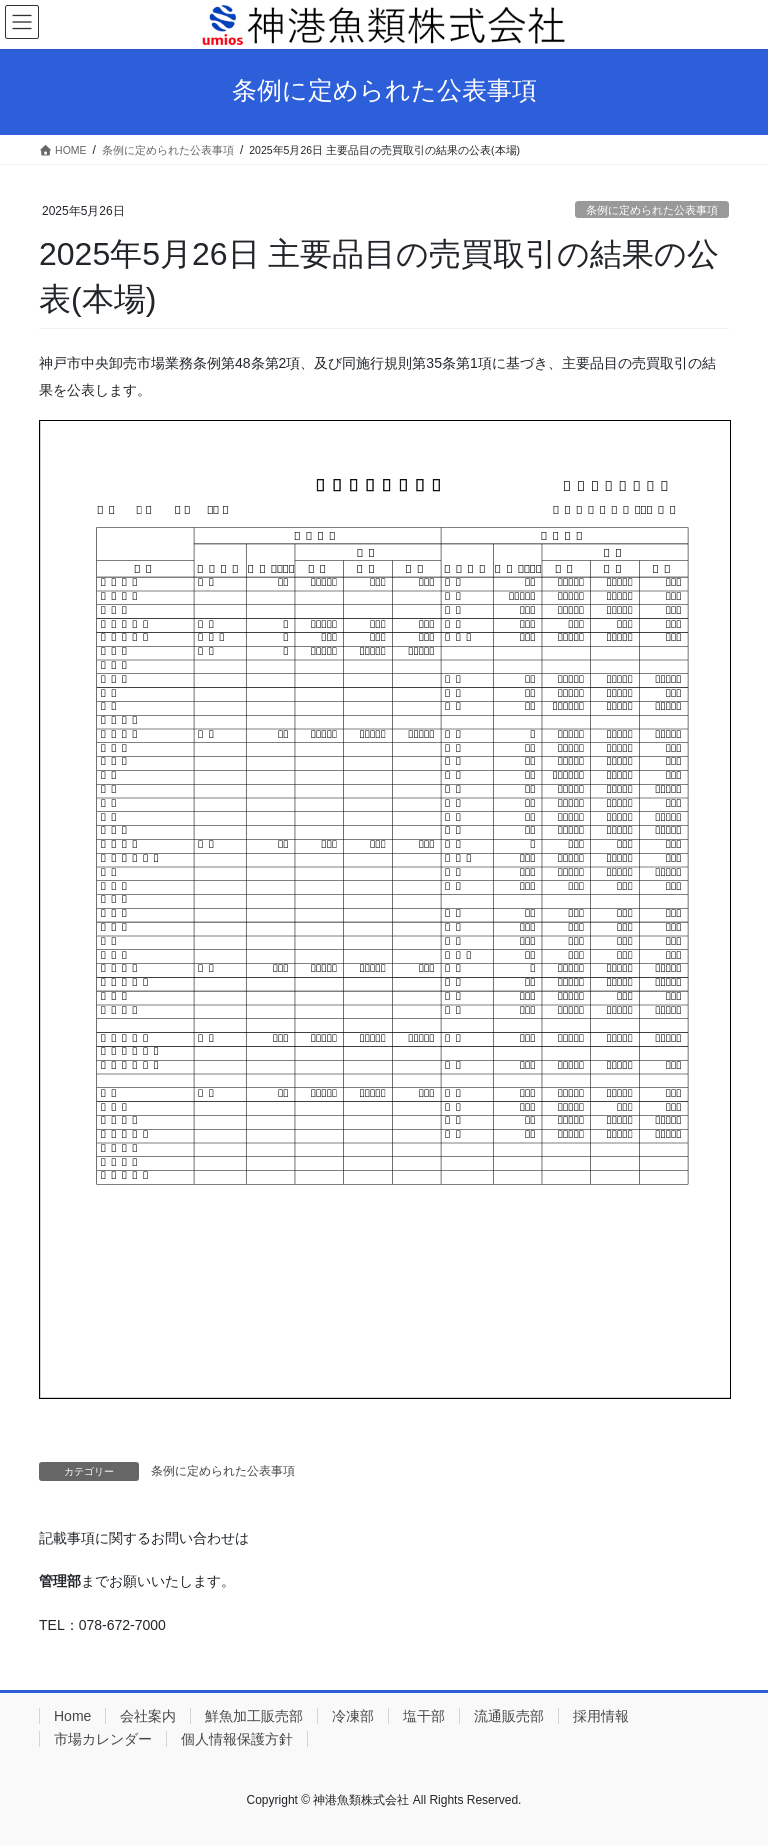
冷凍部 (353, 1716)
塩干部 (424, 1716)
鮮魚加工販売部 (254, 1716)
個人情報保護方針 (237, 1739)
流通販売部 (509, 1716)
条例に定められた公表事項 (652, 210)
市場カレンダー (103, 1739)
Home (72, 1716)
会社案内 (148, 1716)
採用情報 (601, 1716)
